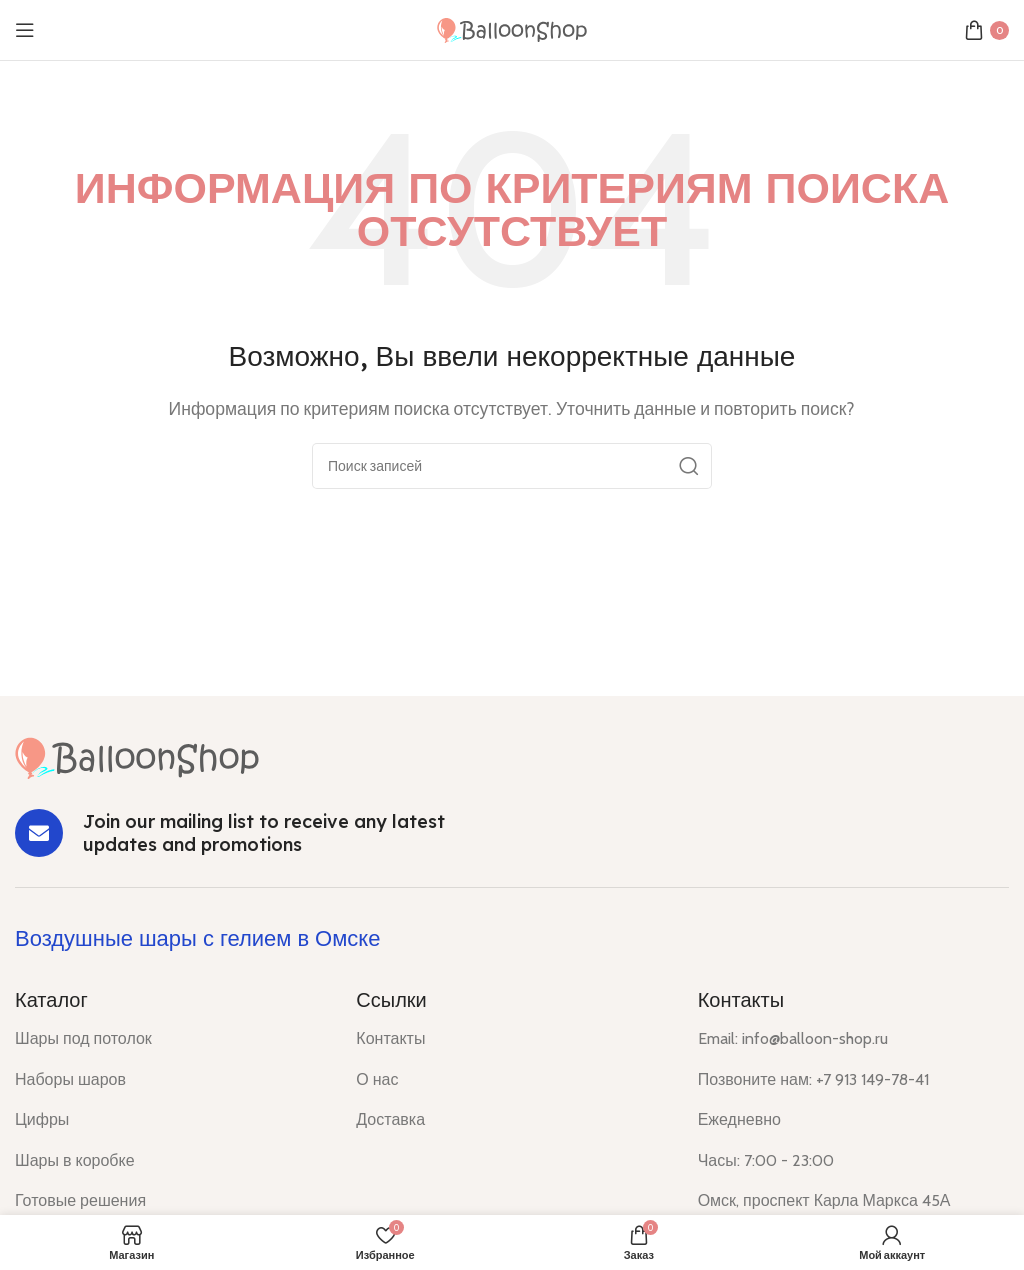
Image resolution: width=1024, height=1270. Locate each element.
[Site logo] (512, 28)
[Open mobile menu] (25, 30)
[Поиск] (512, 466)
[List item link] (170, 1039)
